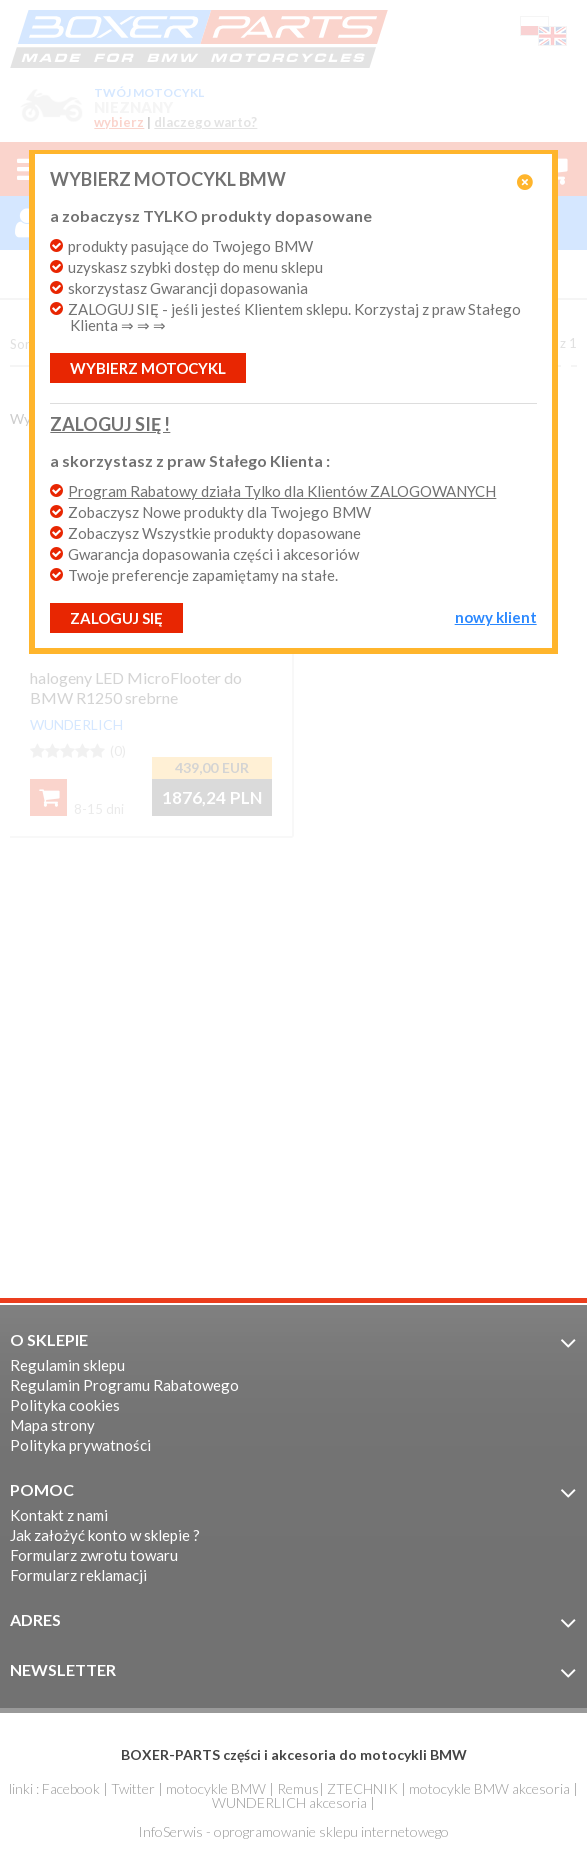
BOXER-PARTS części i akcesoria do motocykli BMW (294, 1754)
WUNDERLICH (76, 724)
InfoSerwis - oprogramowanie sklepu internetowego (293, 1831)
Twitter (133, 1788)
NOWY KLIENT (496, 617)
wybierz (119, 122)
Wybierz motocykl (148, 368)
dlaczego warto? (205, 122)
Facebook (71, 1788)
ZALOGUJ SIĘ (116, 618)
